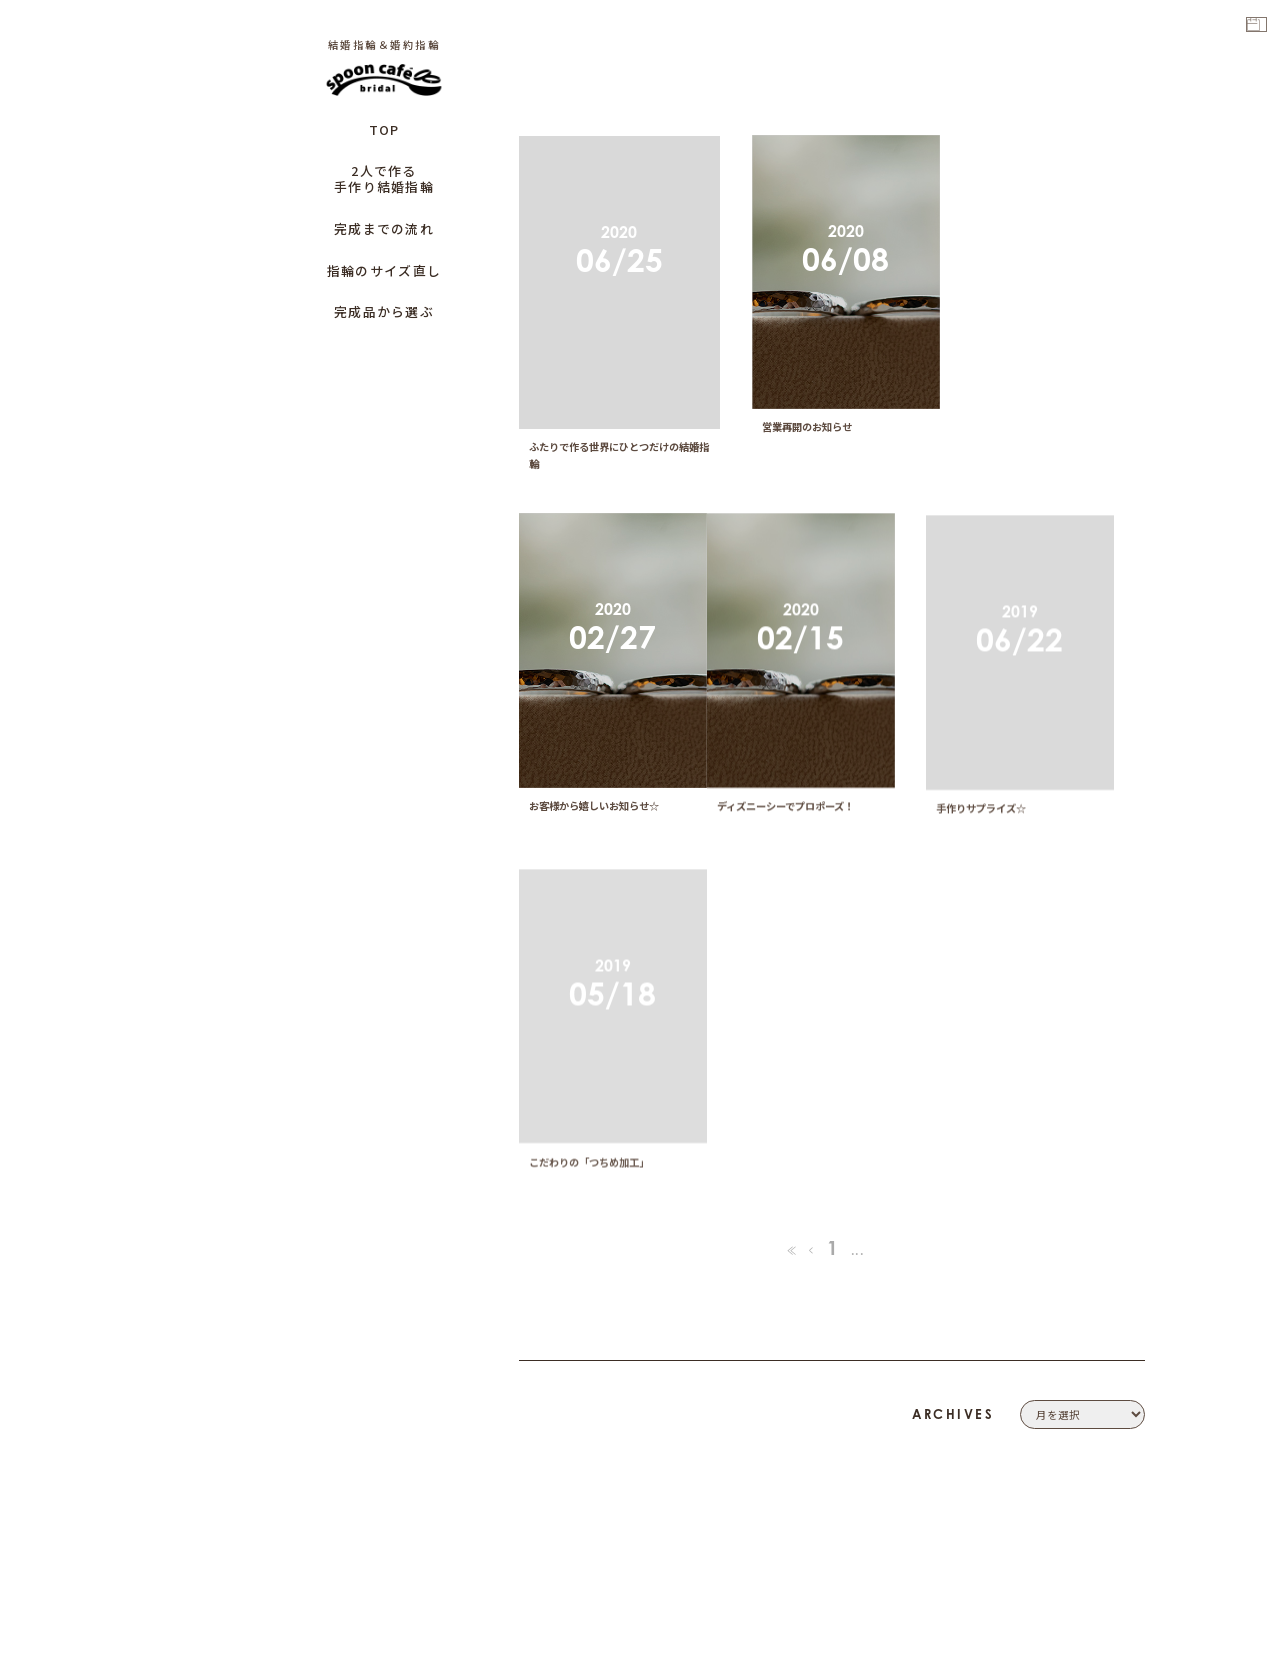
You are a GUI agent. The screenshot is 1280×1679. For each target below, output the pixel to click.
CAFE (1129, 1494)
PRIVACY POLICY (1096, 1404)
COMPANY (1113, 1358)
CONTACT (1116, 1381)
